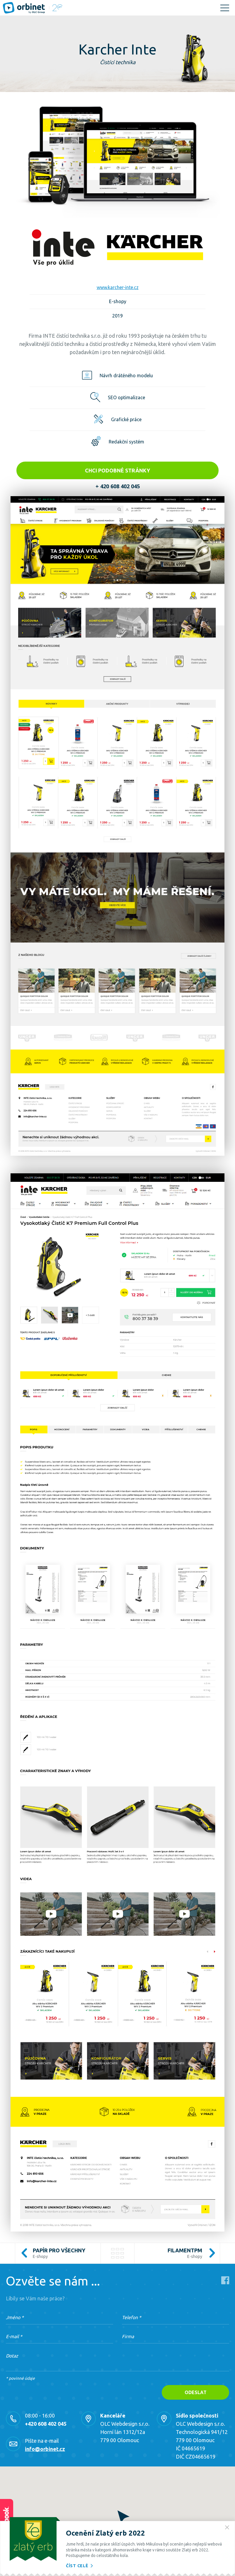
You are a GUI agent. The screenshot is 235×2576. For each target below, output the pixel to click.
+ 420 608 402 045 (118, 486)
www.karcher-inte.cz (118, 287)
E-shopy (117, 301)
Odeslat (196, 2392)
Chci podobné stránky (117, 470)
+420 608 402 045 (46, 2424)
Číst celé (80, 2566)
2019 (117, 315)
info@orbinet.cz (45, 2449)
